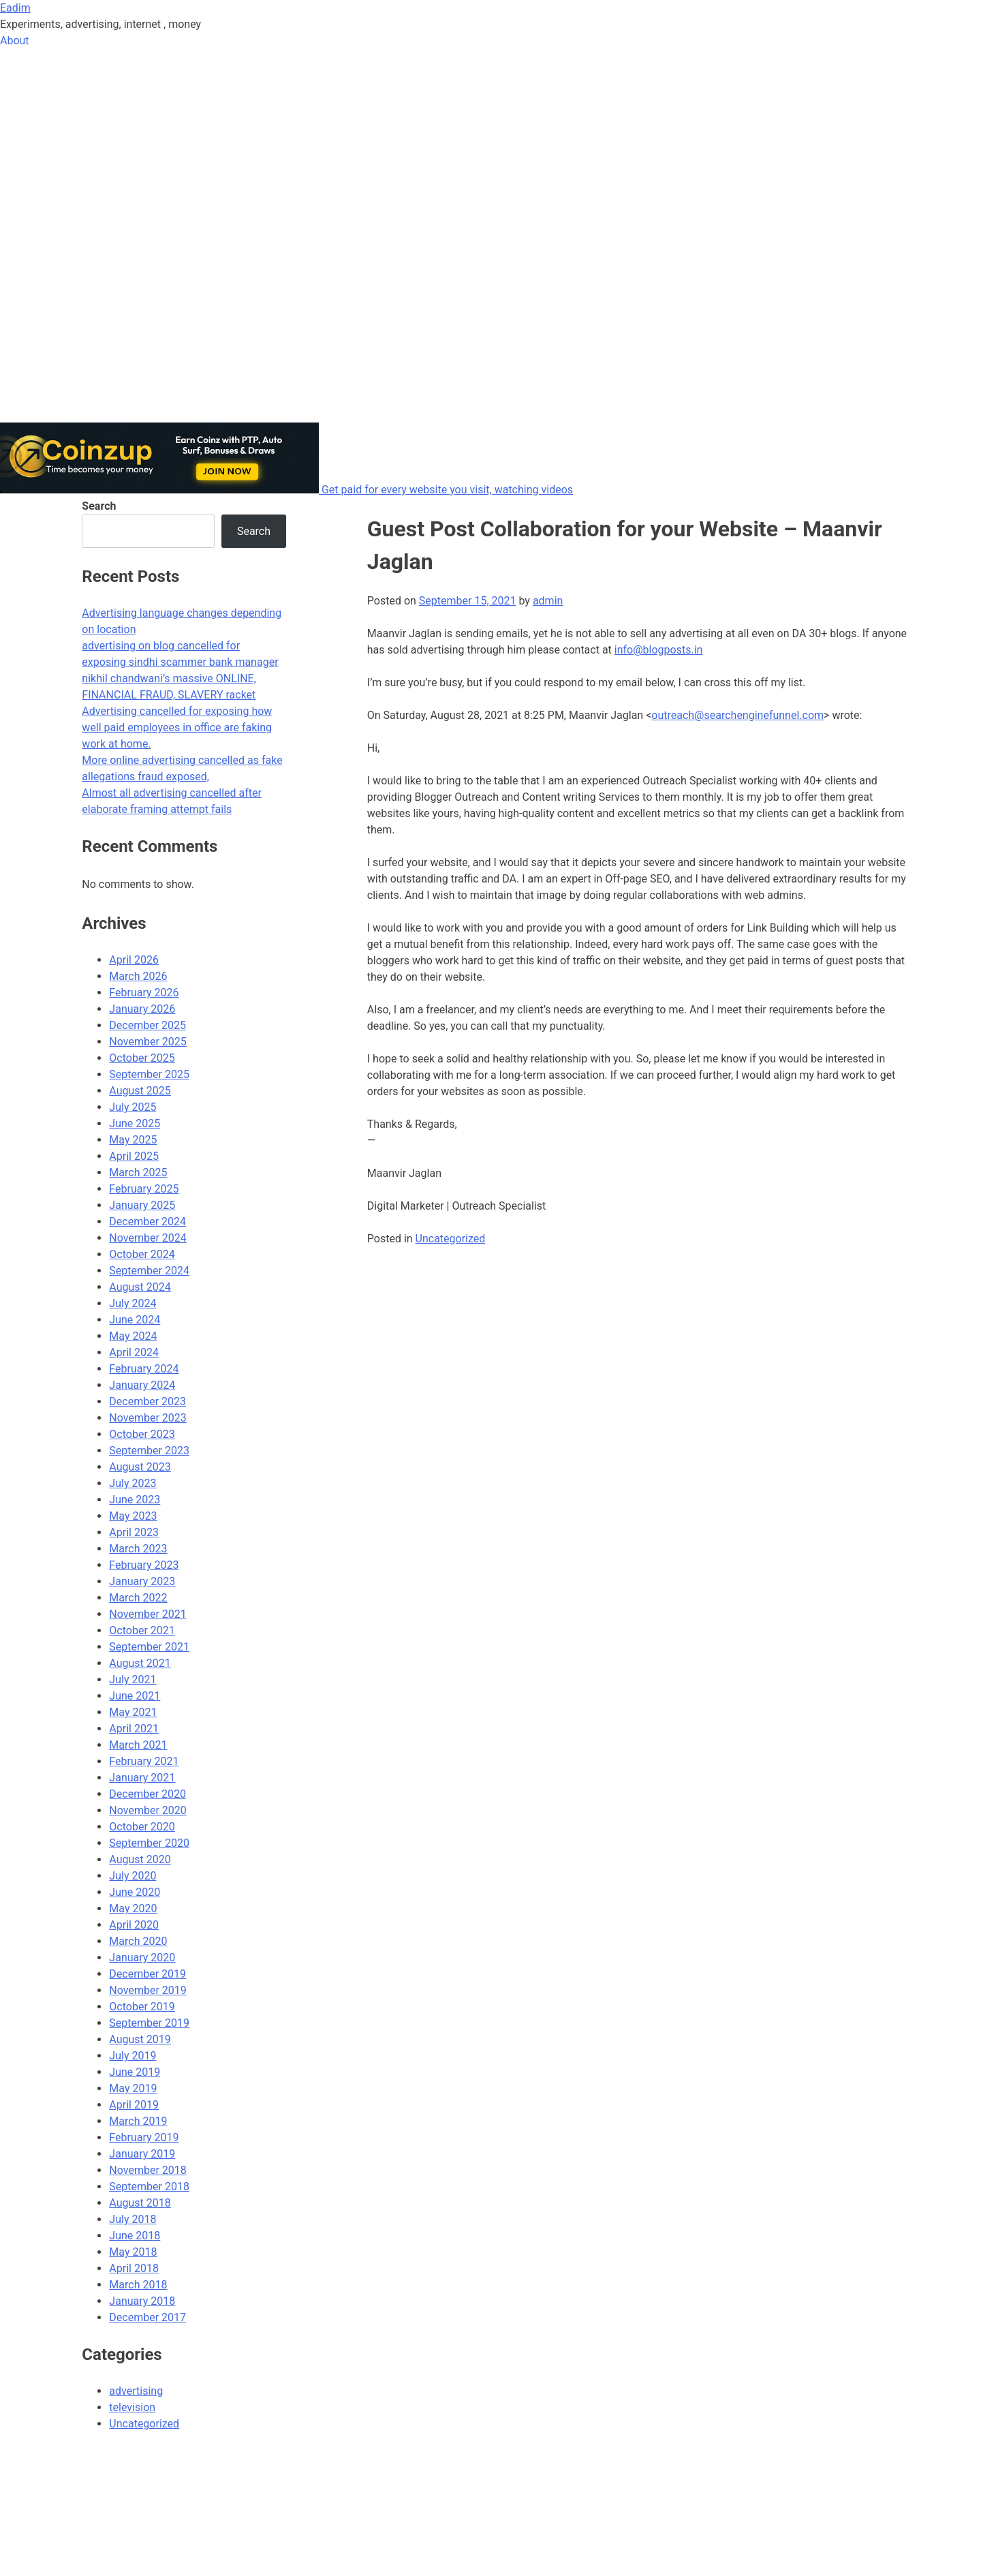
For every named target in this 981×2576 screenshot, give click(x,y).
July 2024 (132, 1303)
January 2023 (142, 1581)
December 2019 (147, 1973)
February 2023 (143, 1565)
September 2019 (149, 2023)
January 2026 (142, 1008)
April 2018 (134, 2268)
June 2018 (134, 2235)
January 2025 (142, 1205)
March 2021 (138, 1744)
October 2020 (141, 1826)
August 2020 (139, 1859)
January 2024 (142, 1385)
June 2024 (134, 1319)
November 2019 (147, 1990)
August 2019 (139, 2039)
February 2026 (143, 992)
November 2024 (147, 1237)
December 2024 (147, 1221)
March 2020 (138, 1941)
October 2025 (141, 1058)
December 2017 (147, 2317)
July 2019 (132, 2055)
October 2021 (141, 1630)
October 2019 (141, 2006)
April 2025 (134, 1156)
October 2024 (141, 1254)
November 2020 (147, 1810)
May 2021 (133, 1712)
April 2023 (134, 1532)
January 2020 (142, 1957)
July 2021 (132, 1679)
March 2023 (138, 1548)
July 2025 (132, 1107)
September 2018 (149, 2186)
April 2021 (134, 1728)
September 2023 (149, 1450)
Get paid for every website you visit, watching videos (447, 489)
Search (99, 506)
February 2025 (143, 1188)
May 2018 (133, 2251)
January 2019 (142, 2153)
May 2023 (133, 1515)
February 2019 (143, 2137)
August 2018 (139, 2202)
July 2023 (132, 1483)
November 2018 (147, 2170)
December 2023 (147, 1401)
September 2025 (149, 1074)
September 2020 (149, 1843)
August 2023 (139, 1466)
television (132, 2407)
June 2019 (134, 2072)
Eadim (15, 7)
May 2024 (133, 1336)
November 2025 (147, 1041)
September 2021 (149, 1646)
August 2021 (139, 1663)
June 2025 (134, 1123)
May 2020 (133, 1908)
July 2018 (132, 2219)
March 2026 (138, 976)
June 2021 (134, 1695)
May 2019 (133, 2088)
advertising (136, 2391)
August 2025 (139, 1090)
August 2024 (139, 1287)
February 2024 (143, 1368)
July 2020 (132, 1875)
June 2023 (134, 1499)
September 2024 (149, 1270)
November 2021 (147, 1614)
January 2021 (142, 1777)
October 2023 (141, 1434)
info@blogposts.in (658, 649)
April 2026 (134, 959)
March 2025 (138, 1172)
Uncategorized (451, 1238)
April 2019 (134, 2104)
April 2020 (134, 1924)
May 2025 (133, 1139)
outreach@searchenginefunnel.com (737, 715)
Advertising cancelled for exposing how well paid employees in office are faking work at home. (177, 727)
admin (548, 600)
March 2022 (138, 1597)
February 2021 (143, 1761)
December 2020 (147, 1794)
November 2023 (147, 1417)
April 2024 (134, 1352)
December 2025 (147, 1025)
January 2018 (142, 2301)
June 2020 (134, 1892)
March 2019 (138, 2121)
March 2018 (138, 2284)
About (14, 40)
